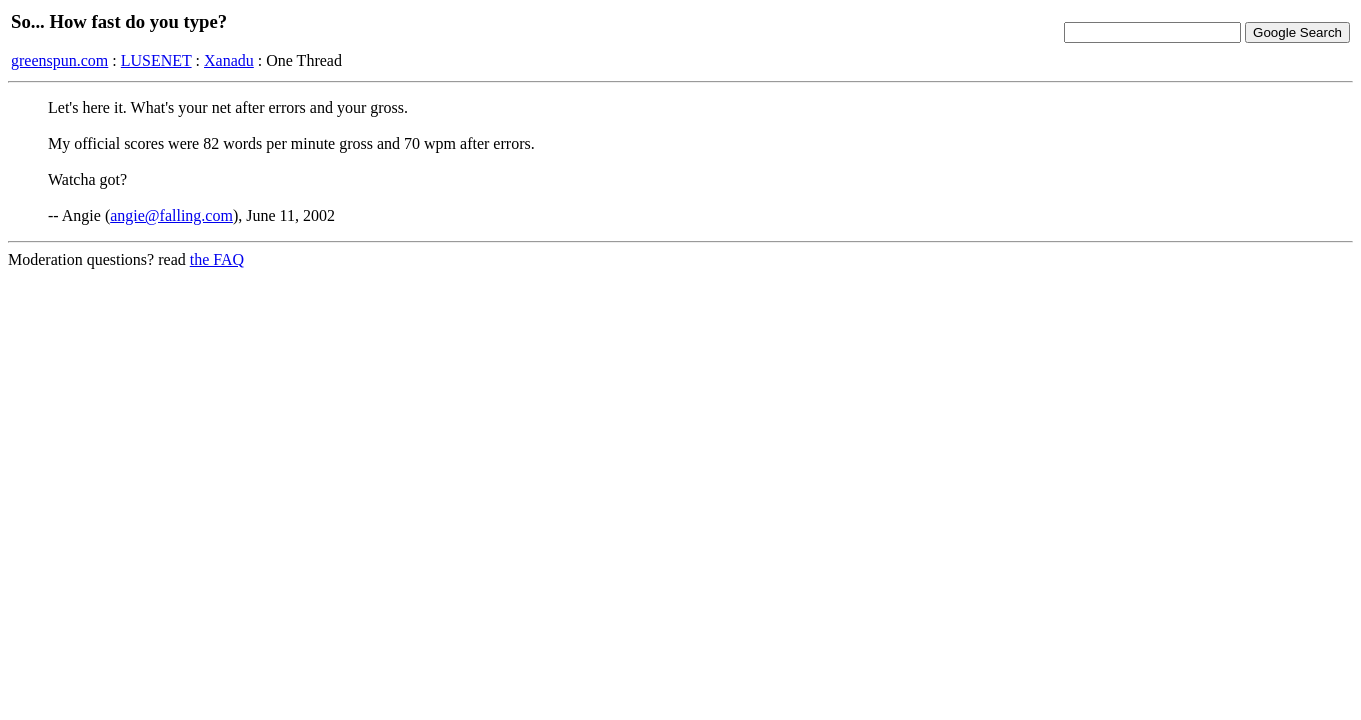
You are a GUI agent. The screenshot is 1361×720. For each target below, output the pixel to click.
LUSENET (156, 60)
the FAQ (217, 259)
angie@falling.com (171, 215)
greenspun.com (59, 60)
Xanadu (229, 60)
